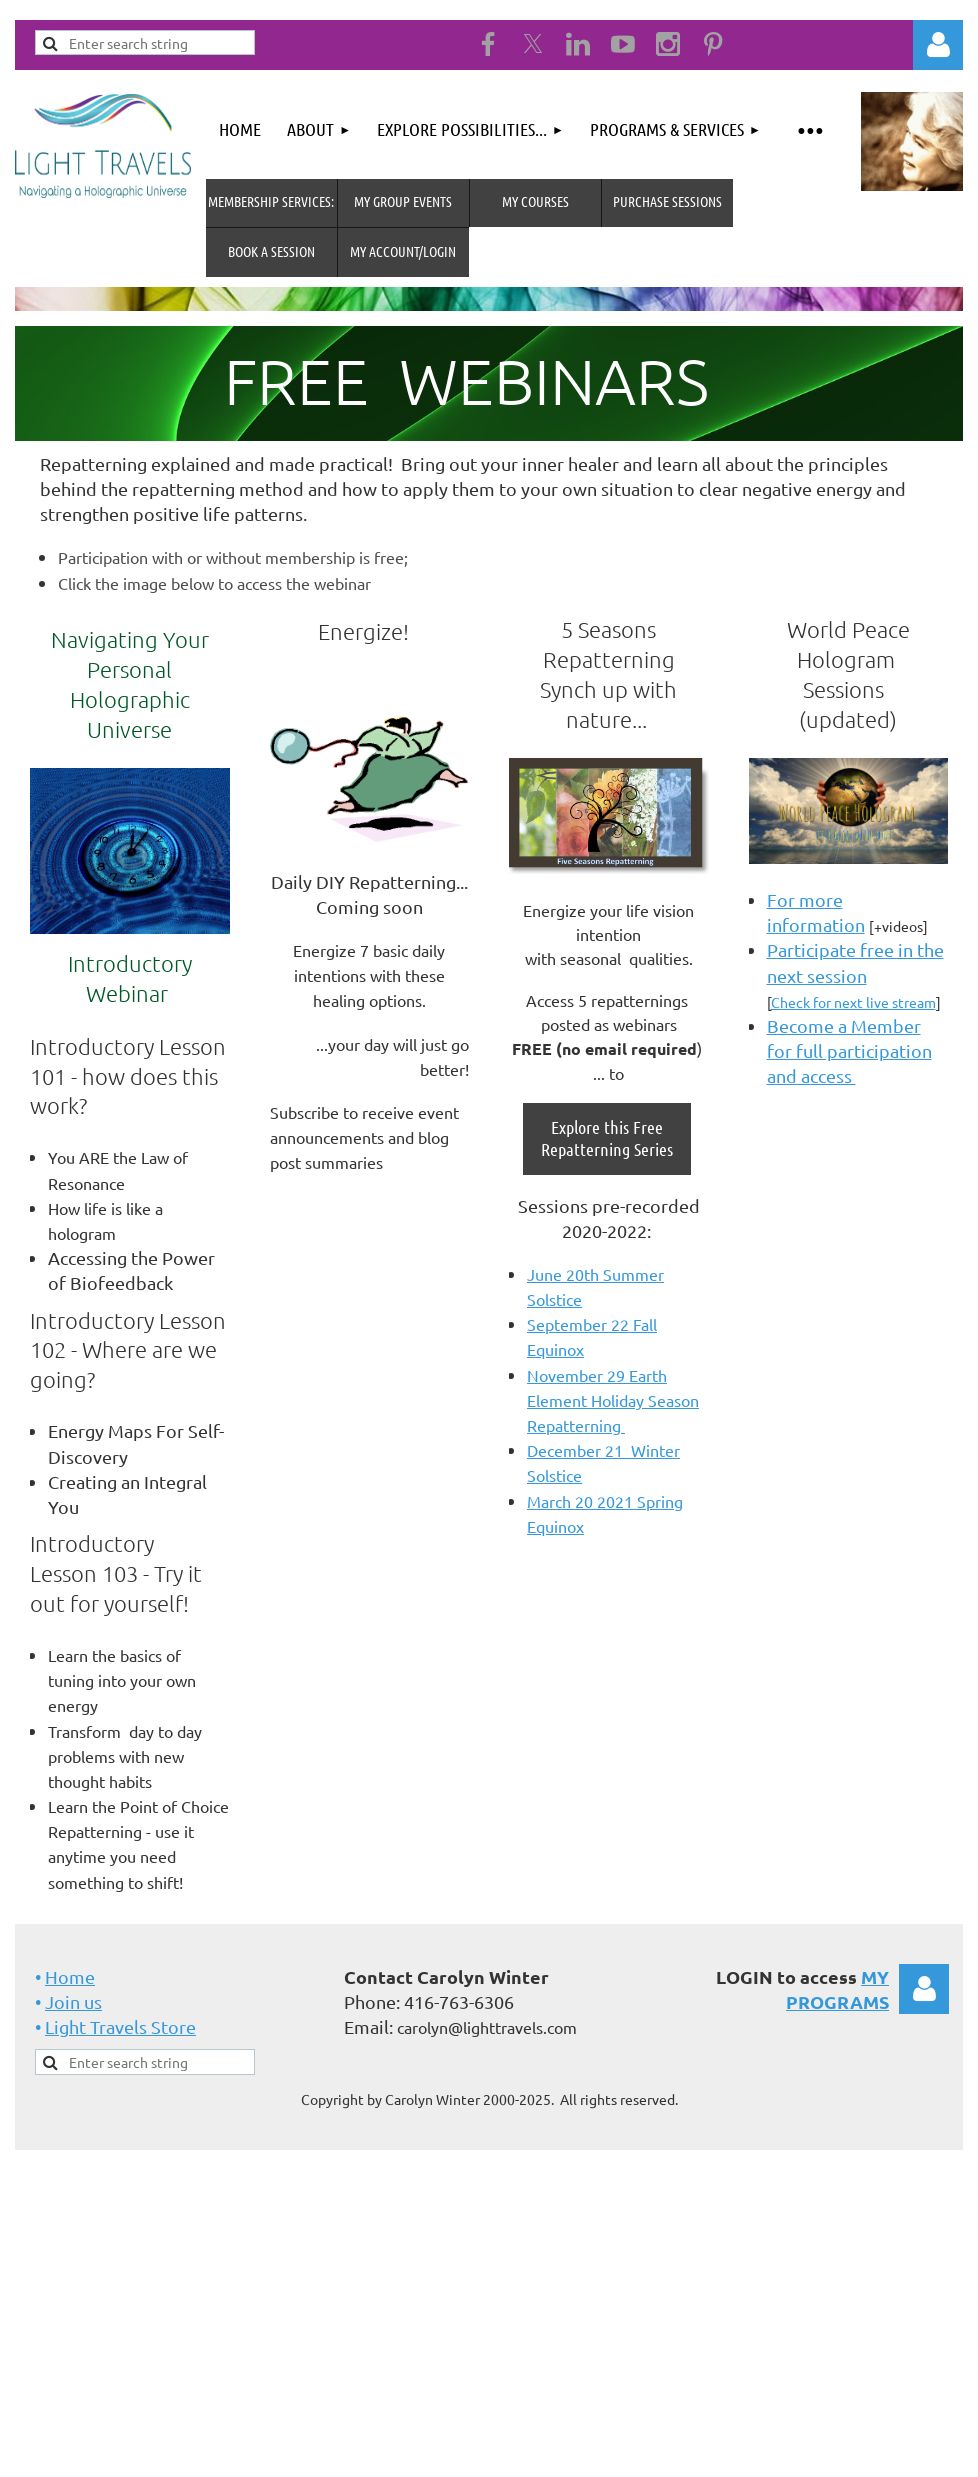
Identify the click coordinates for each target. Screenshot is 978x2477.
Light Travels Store (120, 2026)
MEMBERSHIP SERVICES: (271, 201)
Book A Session (271, 251)
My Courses (535, 201)
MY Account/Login (403, 251)
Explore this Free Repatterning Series (607, 1138)
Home (70, 1976)
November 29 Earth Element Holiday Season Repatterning (613, 1400)
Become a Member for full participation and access (849, 1050)
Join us (73, 2001)
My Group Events (403, 201)
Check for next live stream (853, 1002)
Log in (938, 45)
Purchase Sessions (667, 201)
